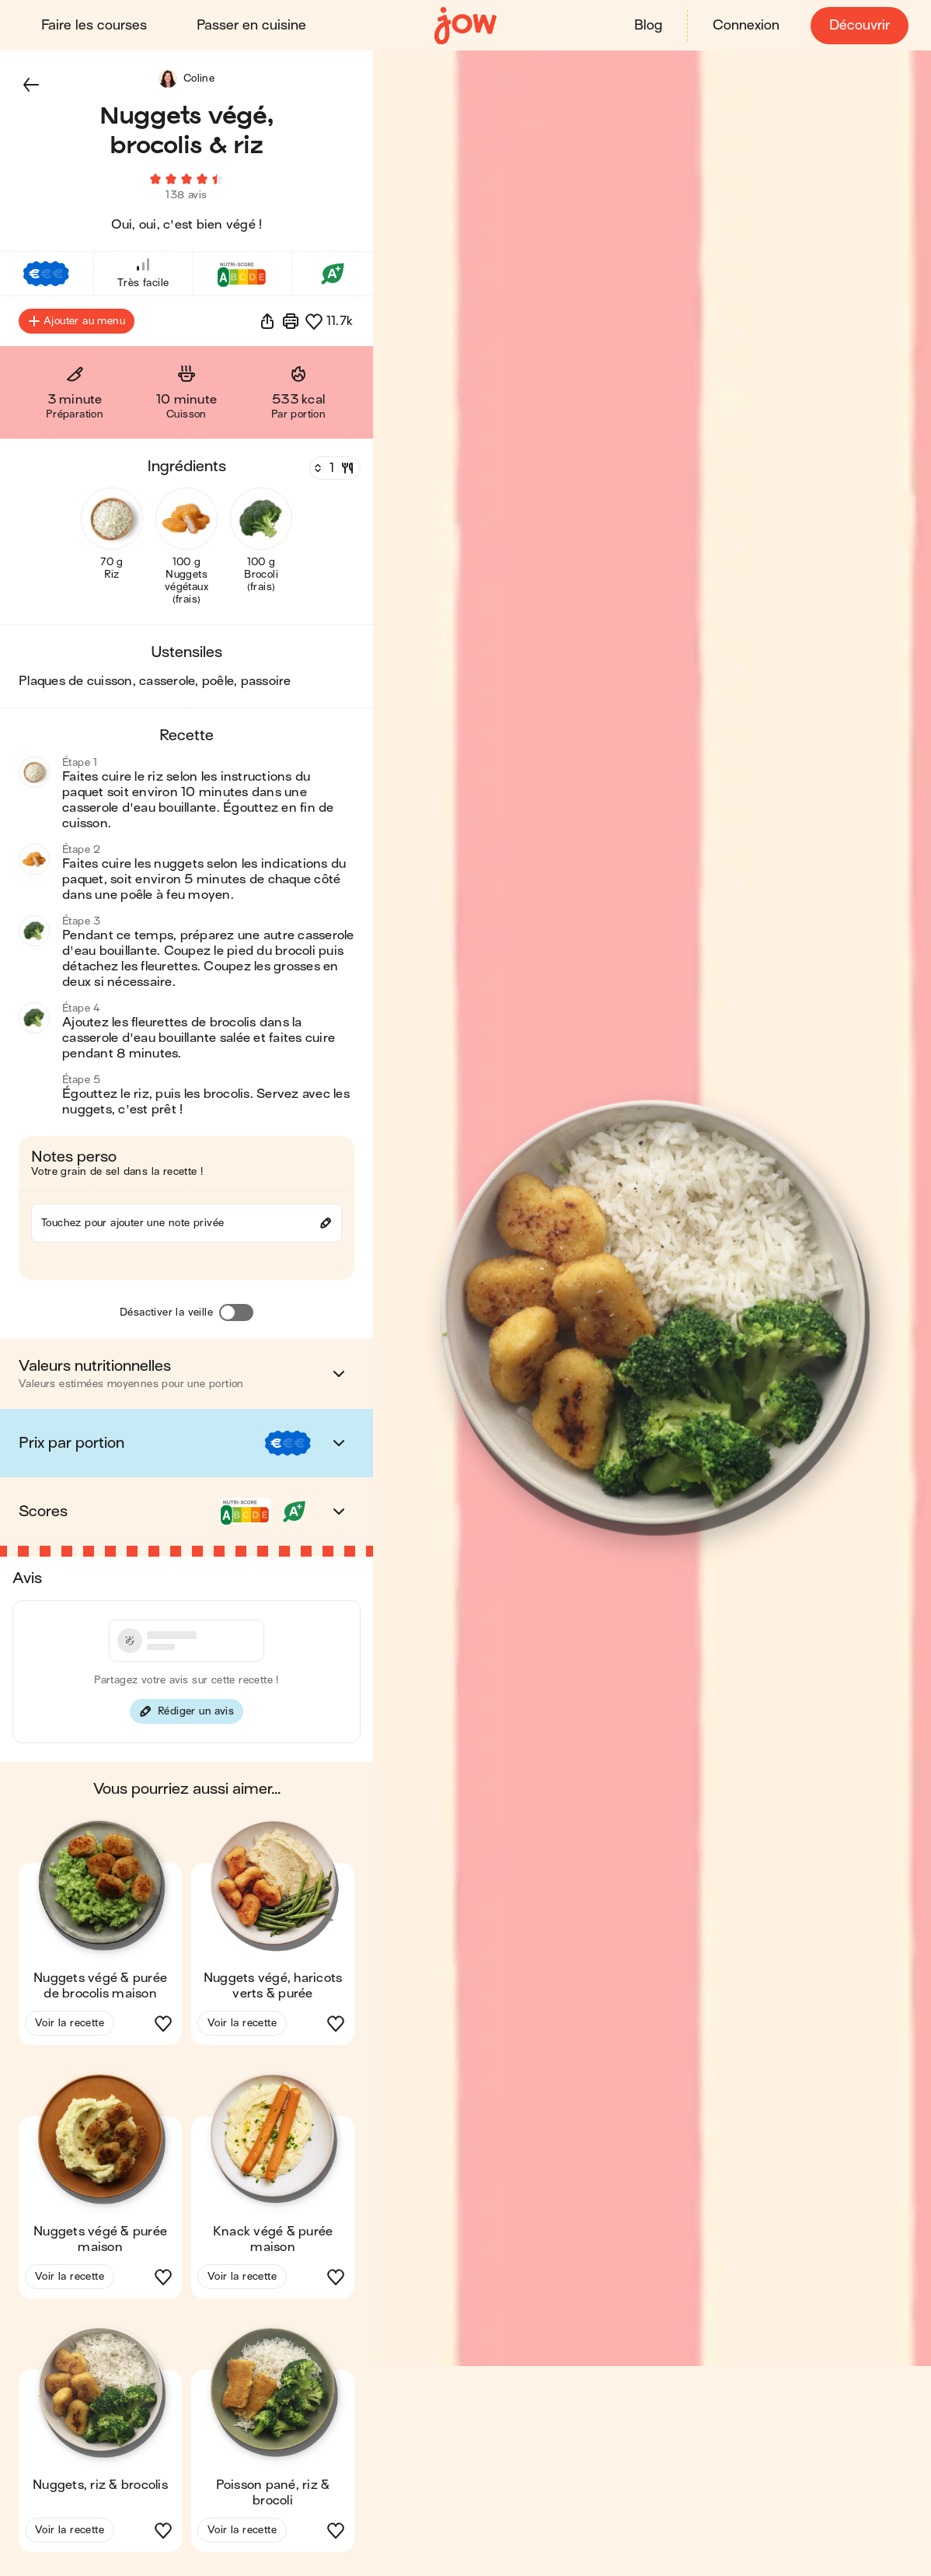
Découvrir (857, 25)
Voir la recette (69, 2028)
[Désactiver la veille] (236, 1317)
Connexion (743, 25)
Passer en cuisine (254, 25)
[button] (31, 84)
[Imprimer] (291, 326)
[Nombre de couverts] (333, 473)
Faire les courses (96, 25)
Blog (646, 25)
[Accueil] (465, 25)
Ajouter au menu (76, 326)
